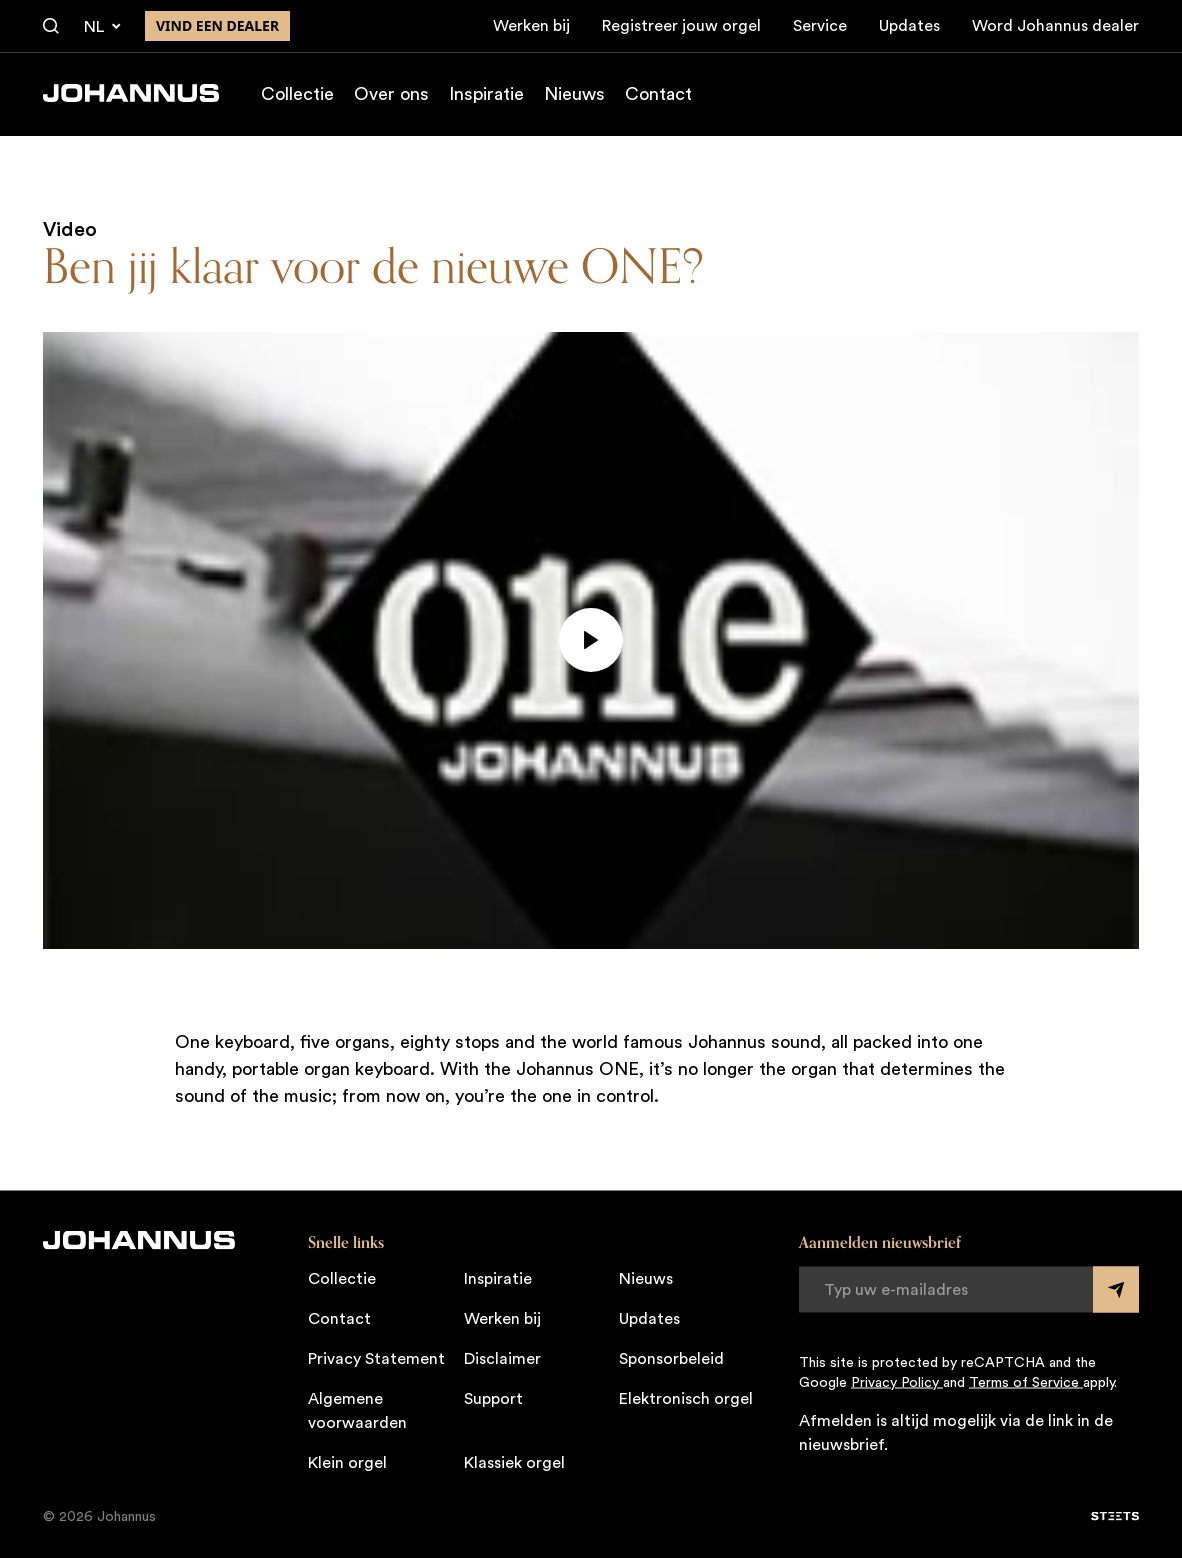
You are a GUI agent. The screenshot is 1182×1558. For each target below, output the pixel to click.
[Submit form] (1116, 1289)
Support (493, 1398)
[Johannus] (131, 93)
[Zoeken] (51, 27)
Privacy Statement (376, 1358)
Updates (909, 26)
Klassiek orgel (514, 1462)
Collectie (297, 94)
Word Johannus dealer (1055, 26)
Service (820, 26)
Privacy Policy (897, 1382)
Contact (658, 94)
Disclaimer (502, 1358)
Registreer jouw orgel (681, 26)
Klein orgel (347, 1462)
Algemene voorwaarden (357, 1410)
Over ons (391, 94)
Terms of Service (1026, 1382)
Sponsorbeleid (671, 1358)
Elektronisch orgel (686, 1398)
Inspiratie (486, 94)
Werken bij (531, 26)
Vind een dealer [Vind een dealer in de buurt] (217, 25)
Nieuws (574, 94)
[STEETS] (1115, 1516)
